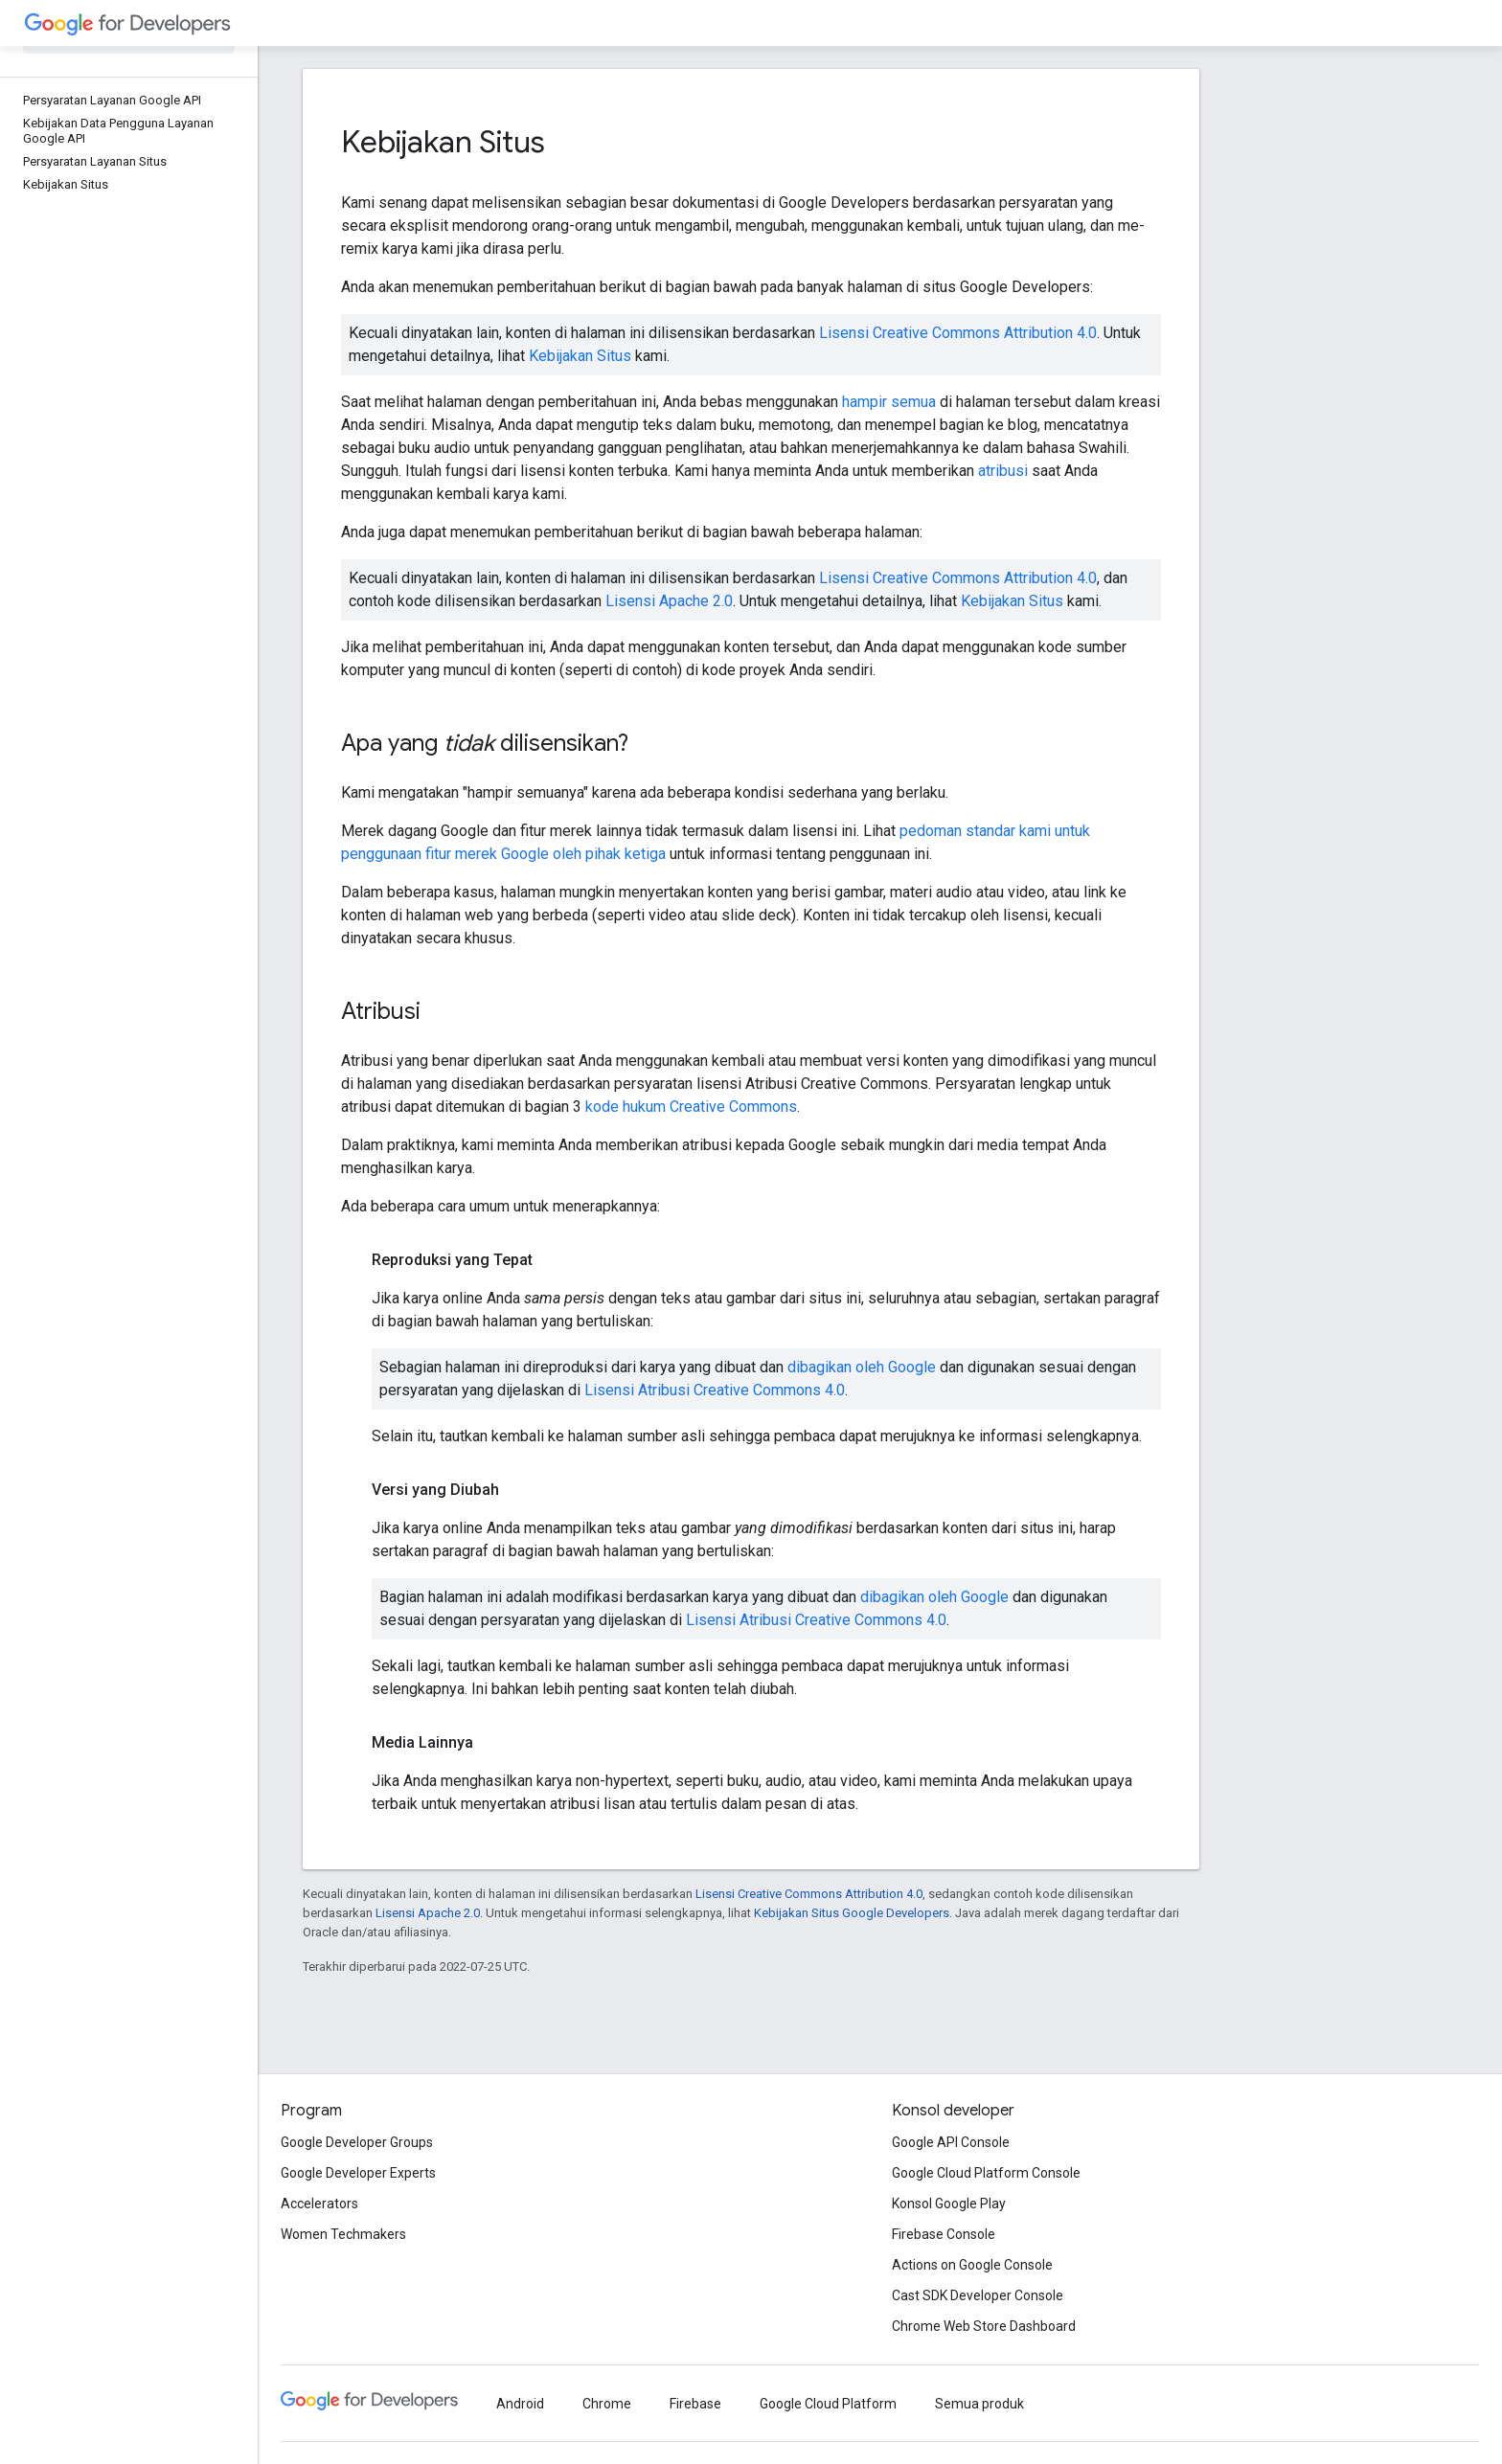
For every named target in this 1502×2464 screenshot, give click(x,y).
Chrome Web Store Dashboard (984, 2326)
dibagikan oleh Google (861, 1367)
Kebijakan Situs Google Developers (851, 1913)
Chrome (606, 2403)
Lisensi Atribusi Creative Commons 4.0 (714, 1390)
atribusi (1003, 471)
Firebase (695, 2403)
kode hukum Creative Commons (691, 1106)
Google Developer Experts (358, 2173)
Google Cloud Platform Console (986, 2173)
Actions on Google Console (972, 2264)
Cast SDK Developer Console (977, 2295)
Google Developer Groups (357, 2142)
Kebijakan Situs (580, 356)
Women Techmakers (343, 2234)
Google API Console (951, 2142)
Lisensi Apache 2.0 (669, 601)
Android (520, 2403)
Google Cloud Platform (828, 2403)
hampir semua (889, 402)
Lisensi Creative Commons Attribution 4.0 (958, 333)
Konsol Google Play (949, 2203)
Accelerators (319, 2203)
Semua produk (979, 2403)
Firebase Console (943, 2234)
